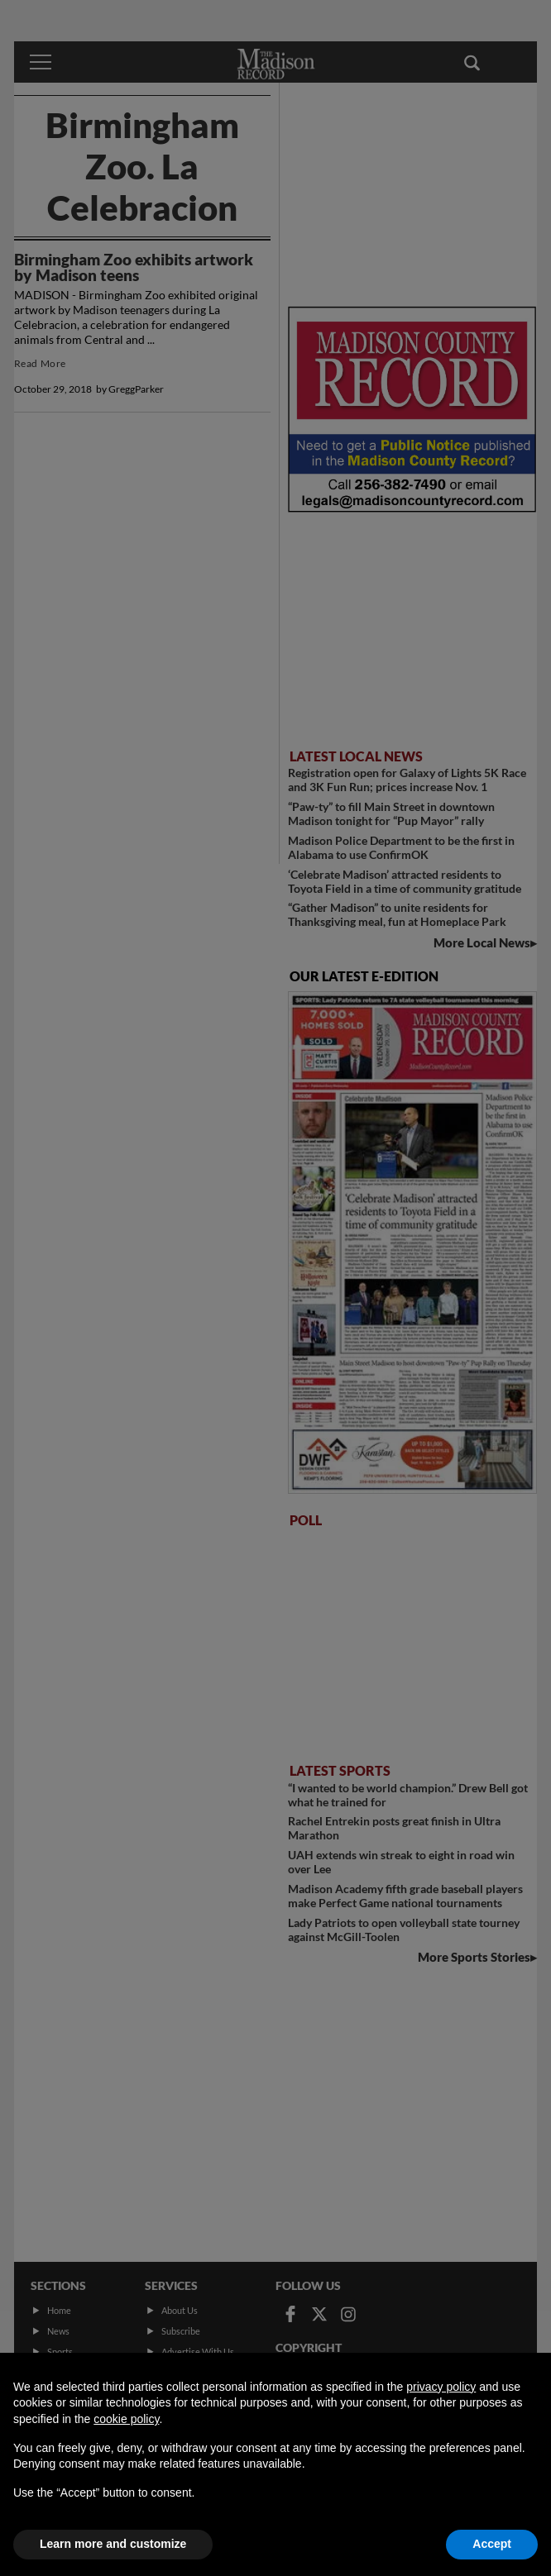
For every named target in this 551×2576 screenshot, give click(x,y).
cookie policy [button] (126, 2419)
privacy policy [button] (441, 2386)
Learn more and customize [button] (113, 2543)
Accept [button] (491, 2543)
